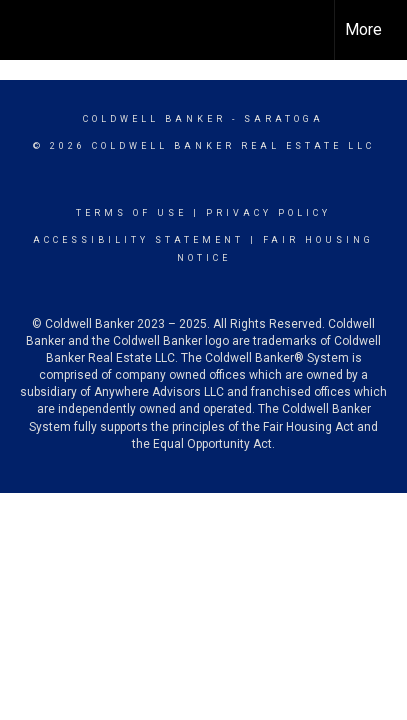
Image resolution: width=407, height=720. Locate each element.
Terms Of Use (131, 213)
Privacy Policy (268, 213)
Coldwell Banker (154, 119)
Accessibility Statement (138, 240)
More (363, 29)
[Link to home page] (33, 30)
